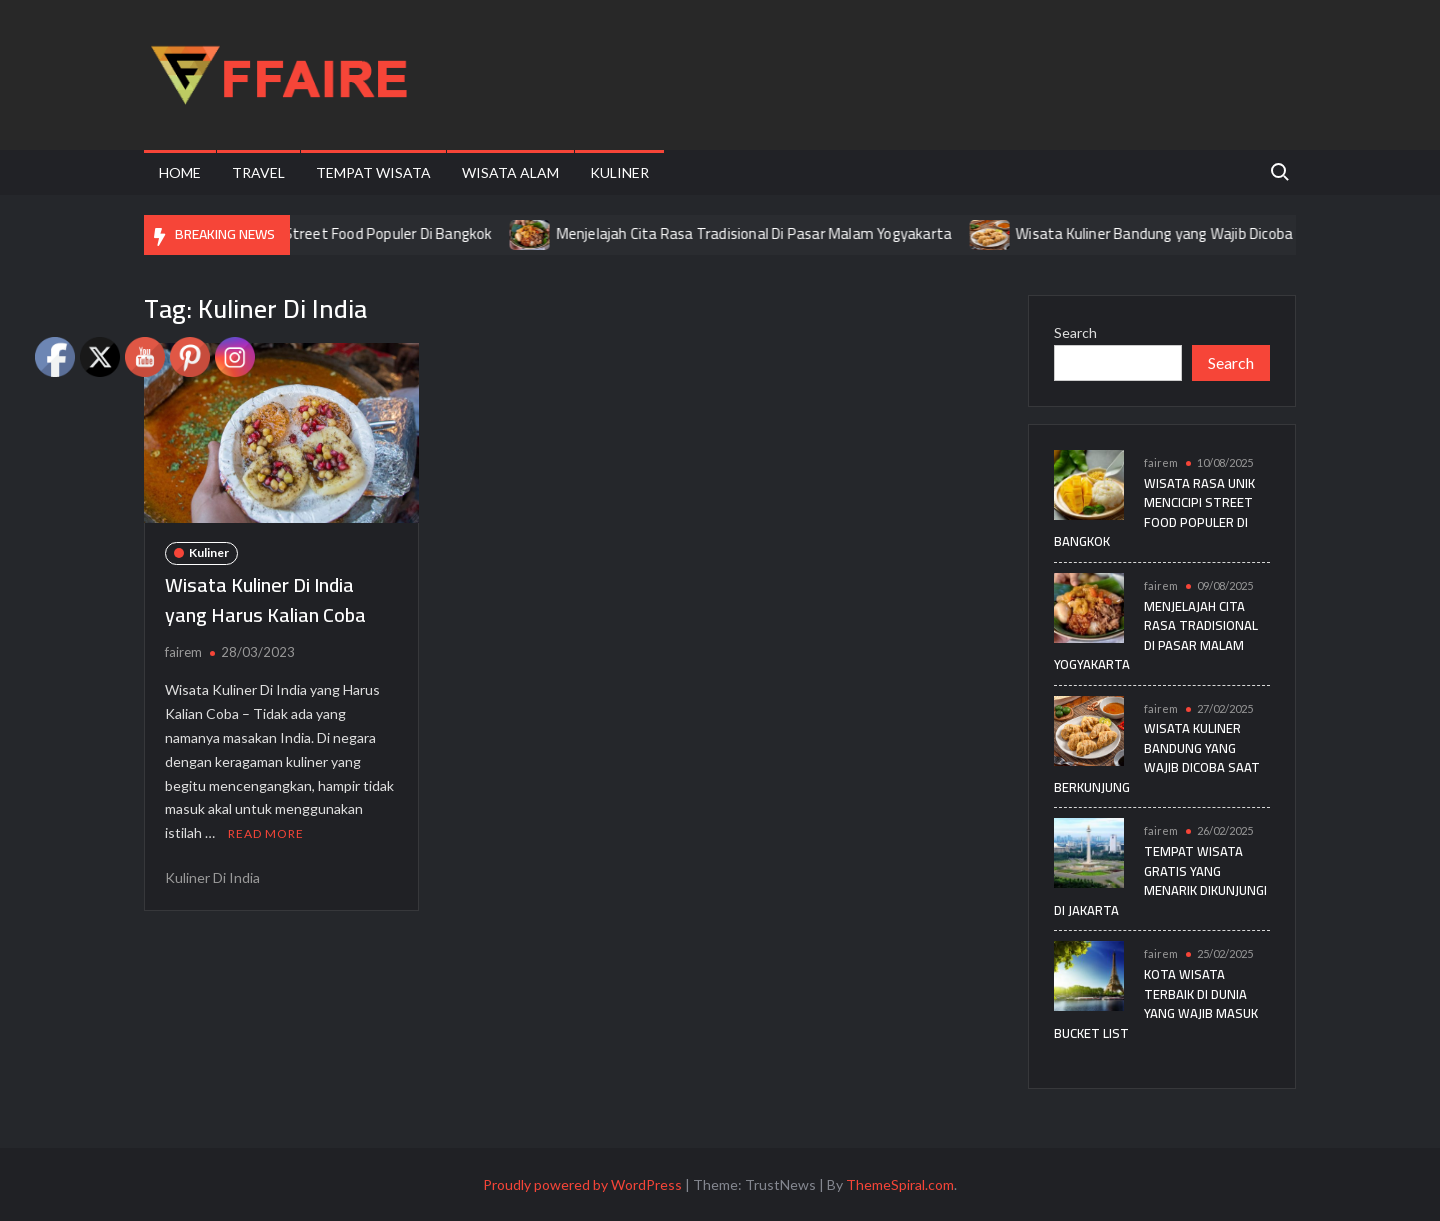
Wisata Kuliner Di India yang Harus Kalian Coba (265, 599)
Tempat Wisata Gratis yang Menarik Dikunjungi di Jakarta (1160, 880)
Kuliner (619, 172)
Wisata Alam (510, 172)
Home (180, 172)
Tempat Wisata (373, 172)
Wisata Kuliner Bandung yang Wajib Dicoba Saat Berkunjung (1229, 233)
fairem (183, 652)
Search (1075, 332)
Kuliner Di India (212, 877)
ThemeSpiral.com (900, 1184)
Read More (266, 833)
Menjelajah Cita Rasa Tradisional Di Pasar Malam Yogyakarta (773, 233)
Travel (258, 172)
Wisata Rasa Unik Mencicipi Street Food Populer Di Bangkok (316, 233)
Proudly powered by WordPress (582, 1184)
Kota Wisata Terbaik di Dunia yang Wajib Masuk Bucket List (1156, 1003)
